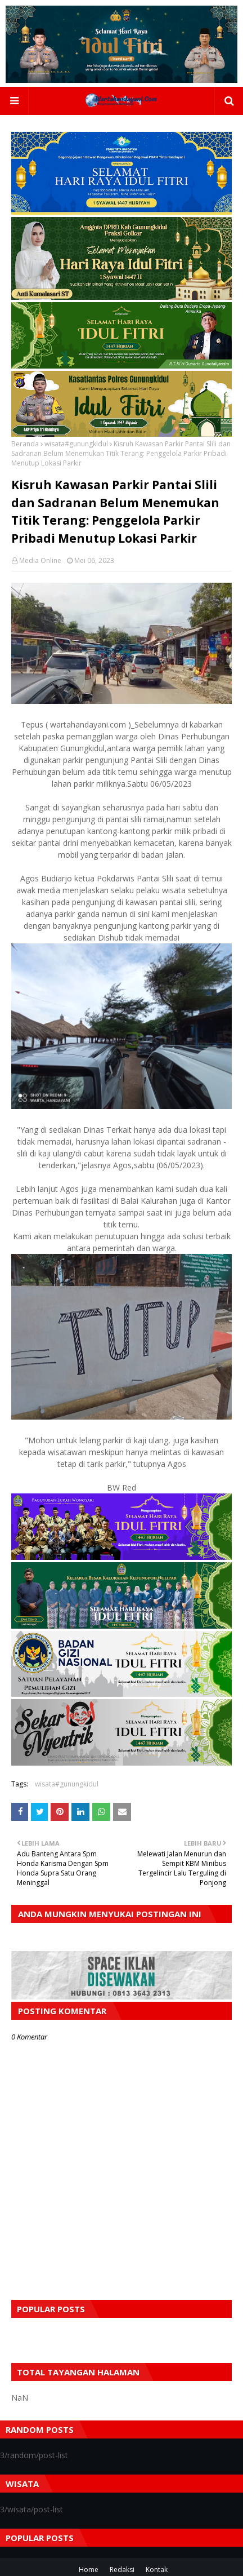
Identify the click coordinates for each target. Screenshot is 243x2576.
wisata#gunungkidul (76, 444)
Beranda (25, 444)
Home (88, 2569)
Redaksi (122, 2569)
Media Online (40, 560)
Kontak (157, 2569)
